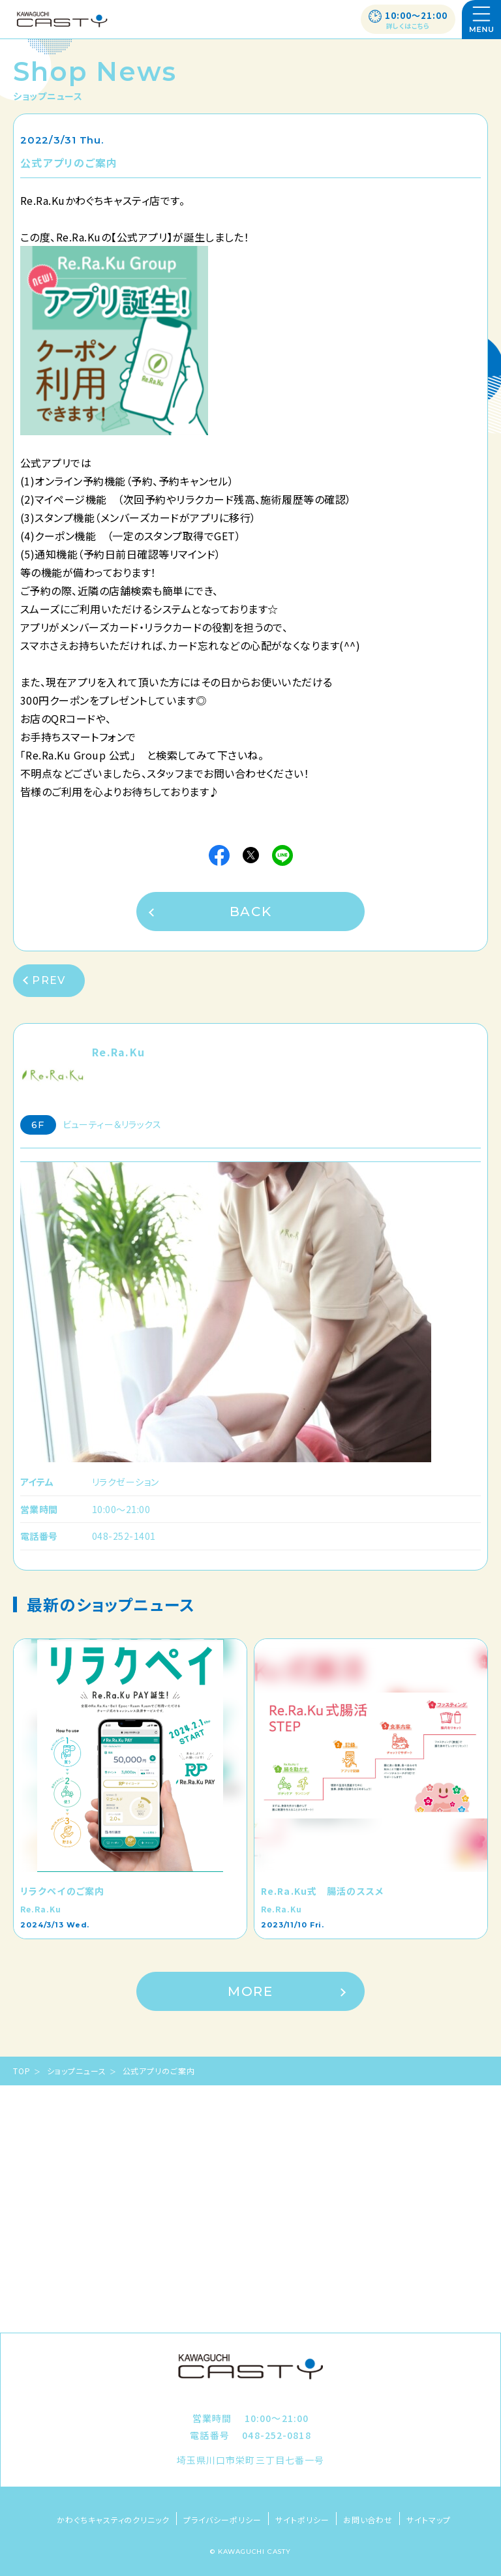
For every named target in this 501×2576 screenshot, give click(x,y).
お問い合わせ (368, 2519)
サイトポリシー (302, 2519)
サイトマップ (428, 2519)
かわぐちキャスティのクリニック (113, 2519)
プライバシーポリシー (222, 2519)
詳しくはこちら (408, 26)
